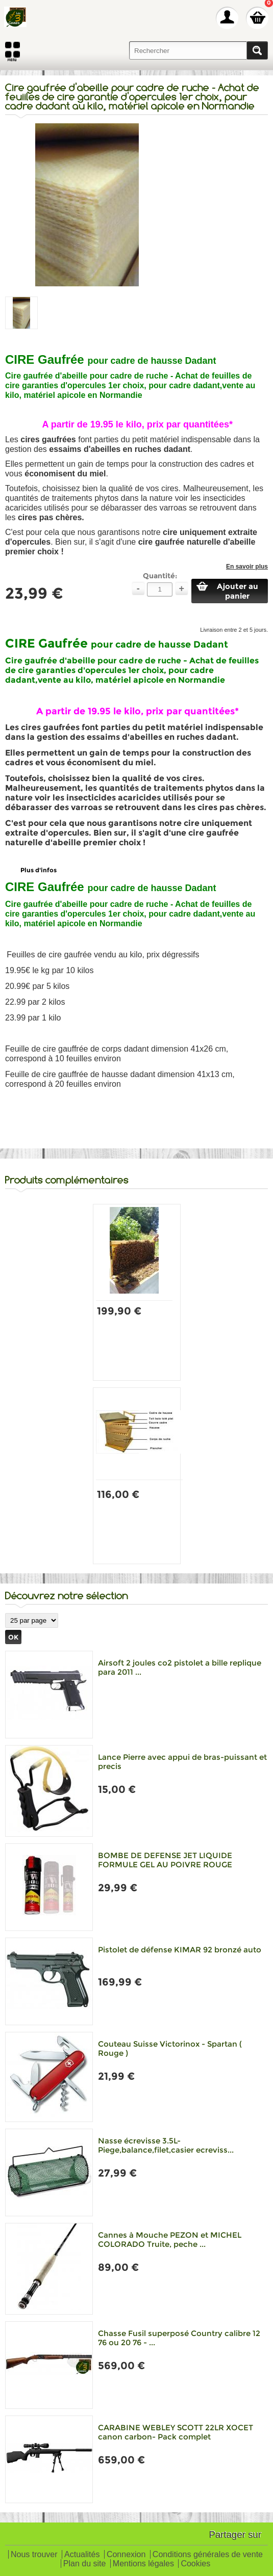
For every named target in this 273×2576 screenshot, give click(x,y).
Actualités (82, 2555)
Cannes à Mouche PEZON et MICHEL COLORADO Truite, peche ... (169, 2239)
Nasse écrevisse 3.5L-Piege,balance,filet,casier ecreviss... (166, 2145)
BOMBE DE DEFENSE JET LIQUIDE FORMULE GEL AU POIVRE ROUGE (165, 1859)
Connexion (126, 2555)
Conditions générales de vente (208, 2555)
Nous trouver (34, 2555)
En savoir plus (247, 566)
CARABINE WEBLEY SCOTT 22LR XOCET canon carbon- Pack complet (175, 2432)
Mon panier (257, 18)
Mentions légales (143, 2564)
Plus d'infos (38, 870)
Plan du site (84, 2564)
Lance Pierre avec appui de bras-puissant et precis (182, 1761)
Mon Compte (227, 18)
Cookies (195, 2564)
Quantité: (160, 575)
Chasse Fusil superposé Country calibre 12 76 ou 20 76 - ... (179, 2337)
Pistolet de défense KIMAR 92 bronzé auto (179, 1949)
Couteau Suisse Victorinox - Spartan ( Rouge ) (170, 2048)
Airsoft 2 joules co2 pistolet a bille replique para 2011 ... (179, 1667)
